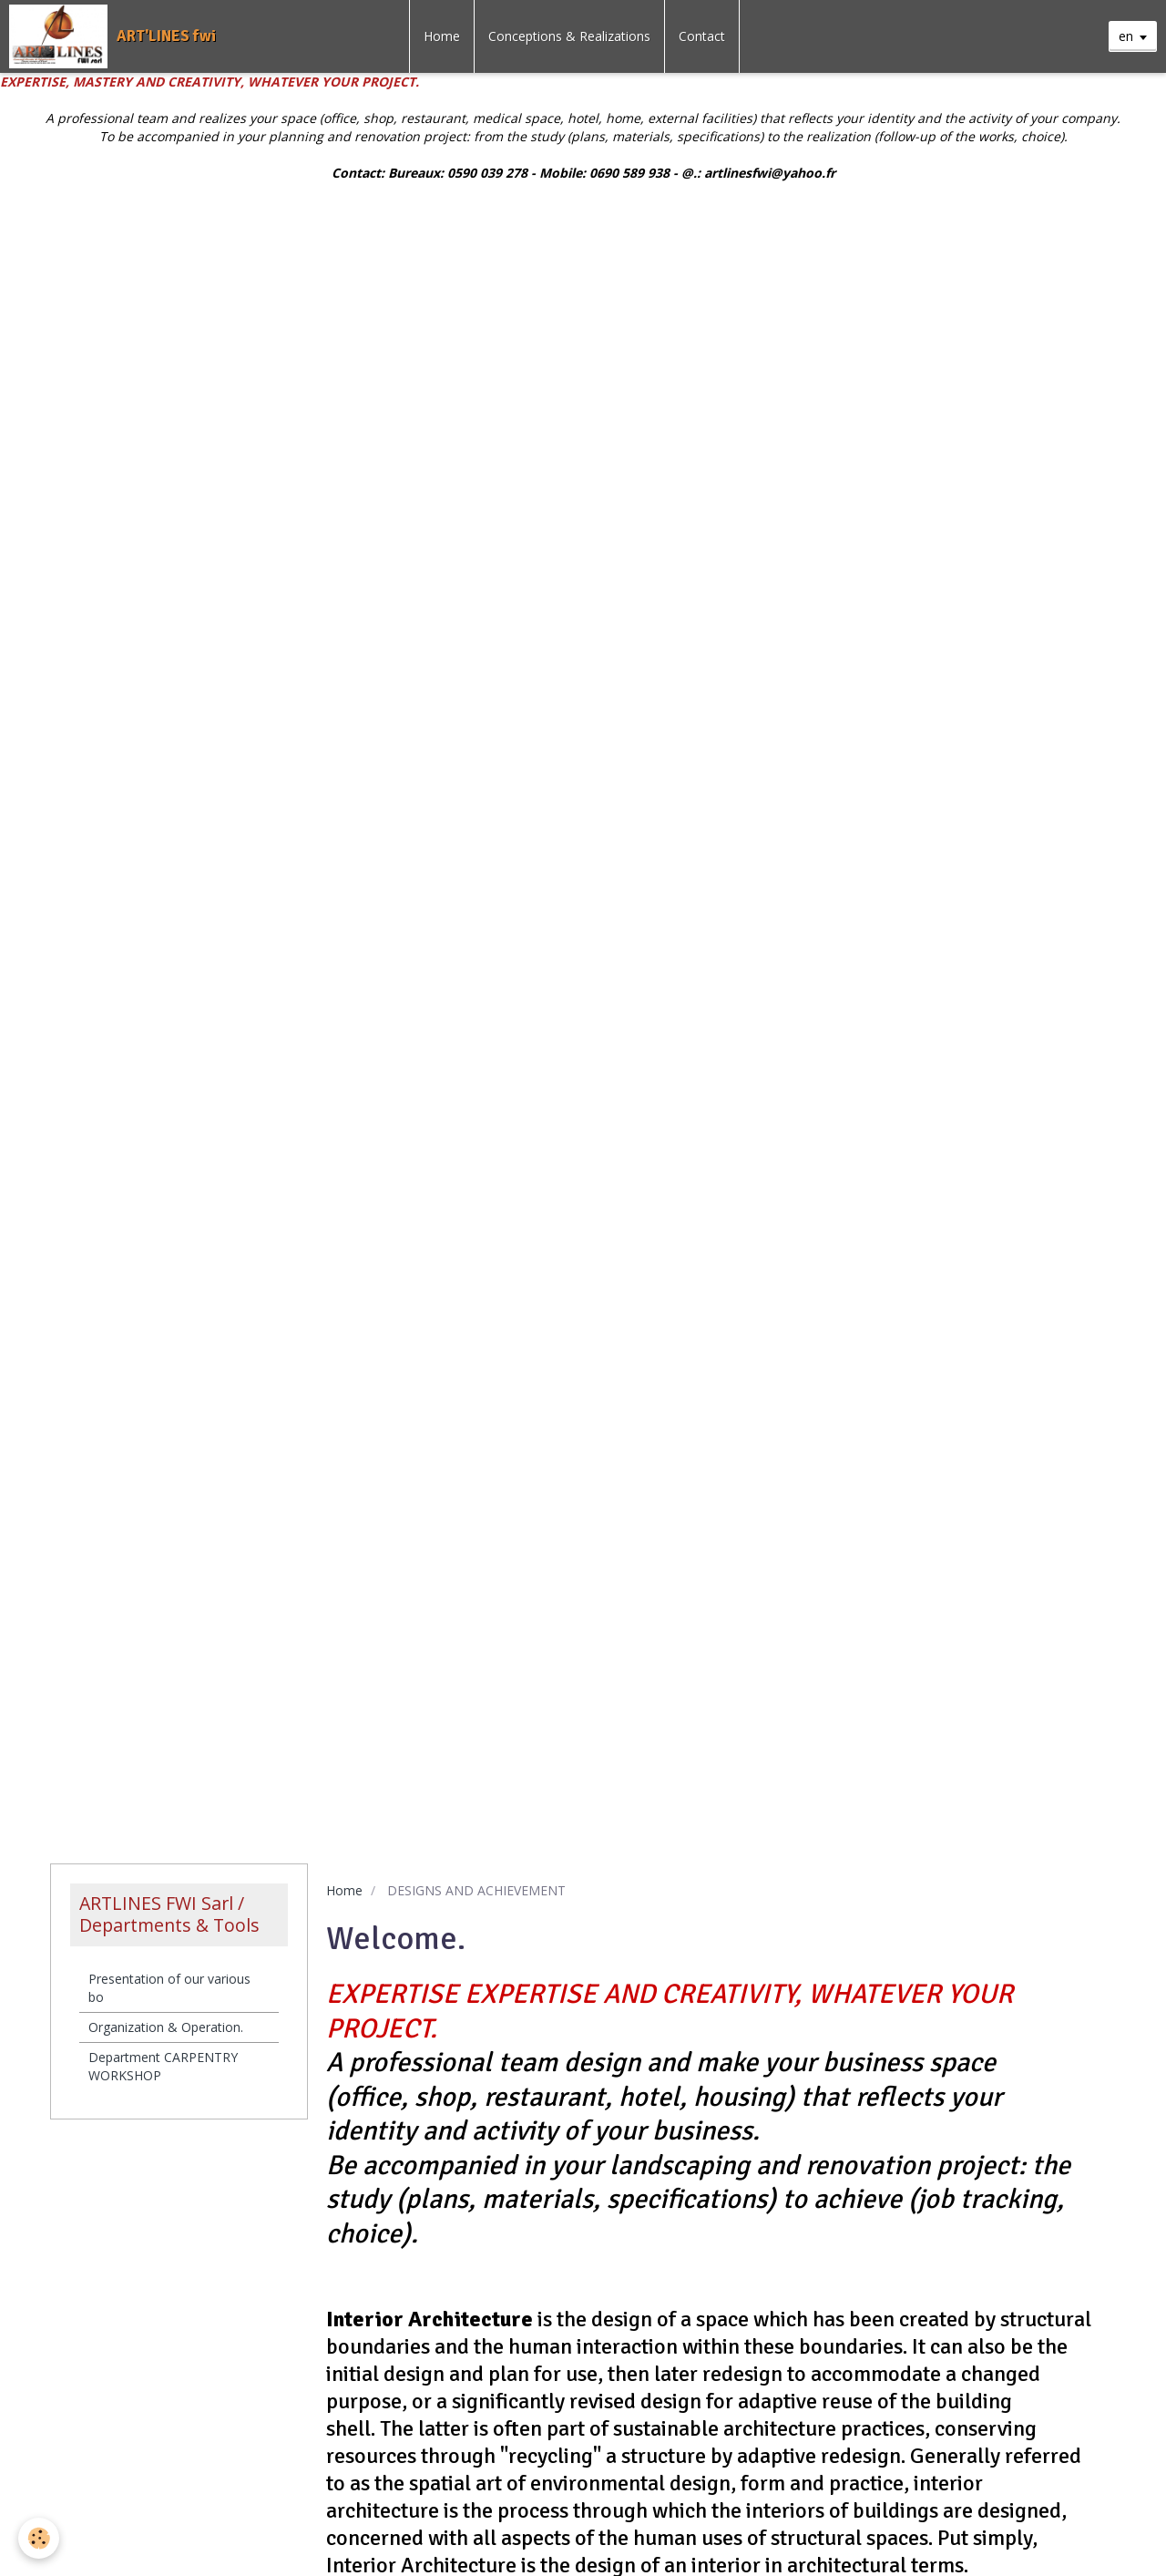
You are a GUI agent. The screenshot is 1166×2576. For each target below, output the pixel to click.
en (1126, 36)
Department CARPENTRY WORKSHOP (163, 2066)
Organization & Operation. (165, 2027)
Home (442, 36)
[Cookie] (38, 2538)
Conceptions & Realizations (569, 36)
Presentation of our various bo (169, 1988)
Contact (702, 36)
